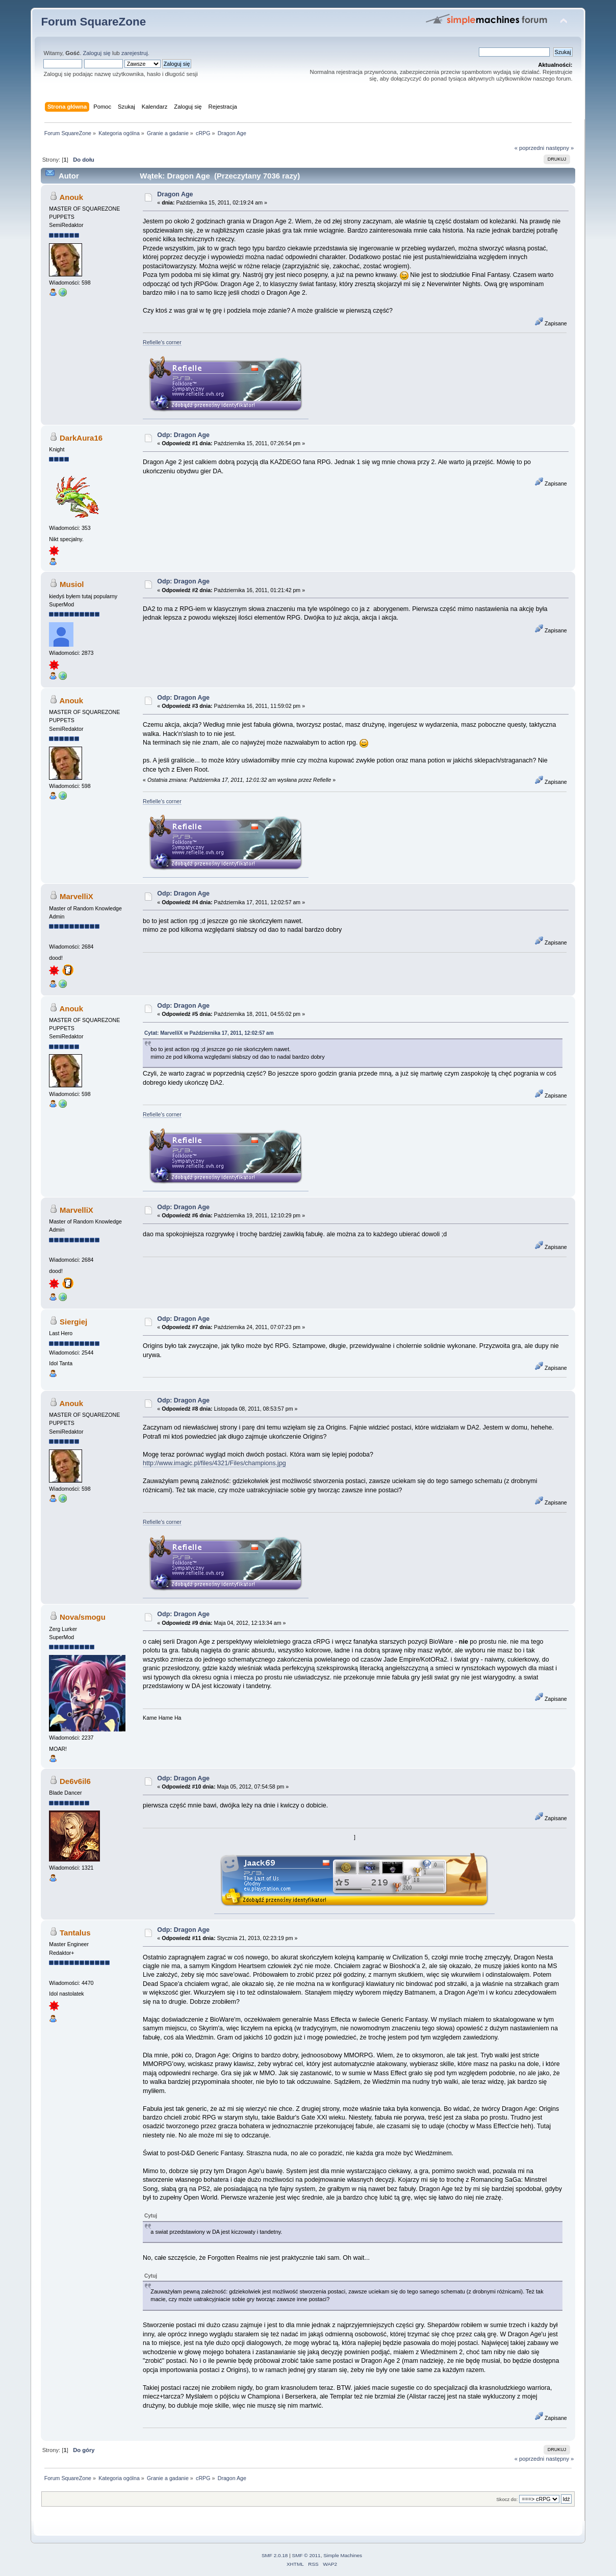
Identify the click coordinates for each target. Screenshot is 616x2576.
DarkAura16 (81, 437)
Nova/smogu (83, 1617)
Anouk (71, 197)
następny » (560, 148)
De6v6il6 (75, 1781)
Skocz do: (507, 2499)
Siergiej (73, 1321)
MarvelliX (76, 896)
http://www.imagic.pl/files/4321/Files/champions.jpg (214, 1463)
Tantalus (75, 1932)
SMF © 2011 (306, 2555)
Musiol (72, 584)
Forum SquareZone (93, 21)
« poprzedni (530, 148)
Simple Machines (342, 2555)
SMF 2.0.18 (275, 2555)
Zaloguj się (97, 53)
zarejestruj (134, 53)
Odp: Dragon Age (183, 435)
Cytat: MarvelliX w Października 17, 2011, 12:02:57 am (208, 1033)
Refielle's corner (162, 342)
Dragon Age (175, 194)
